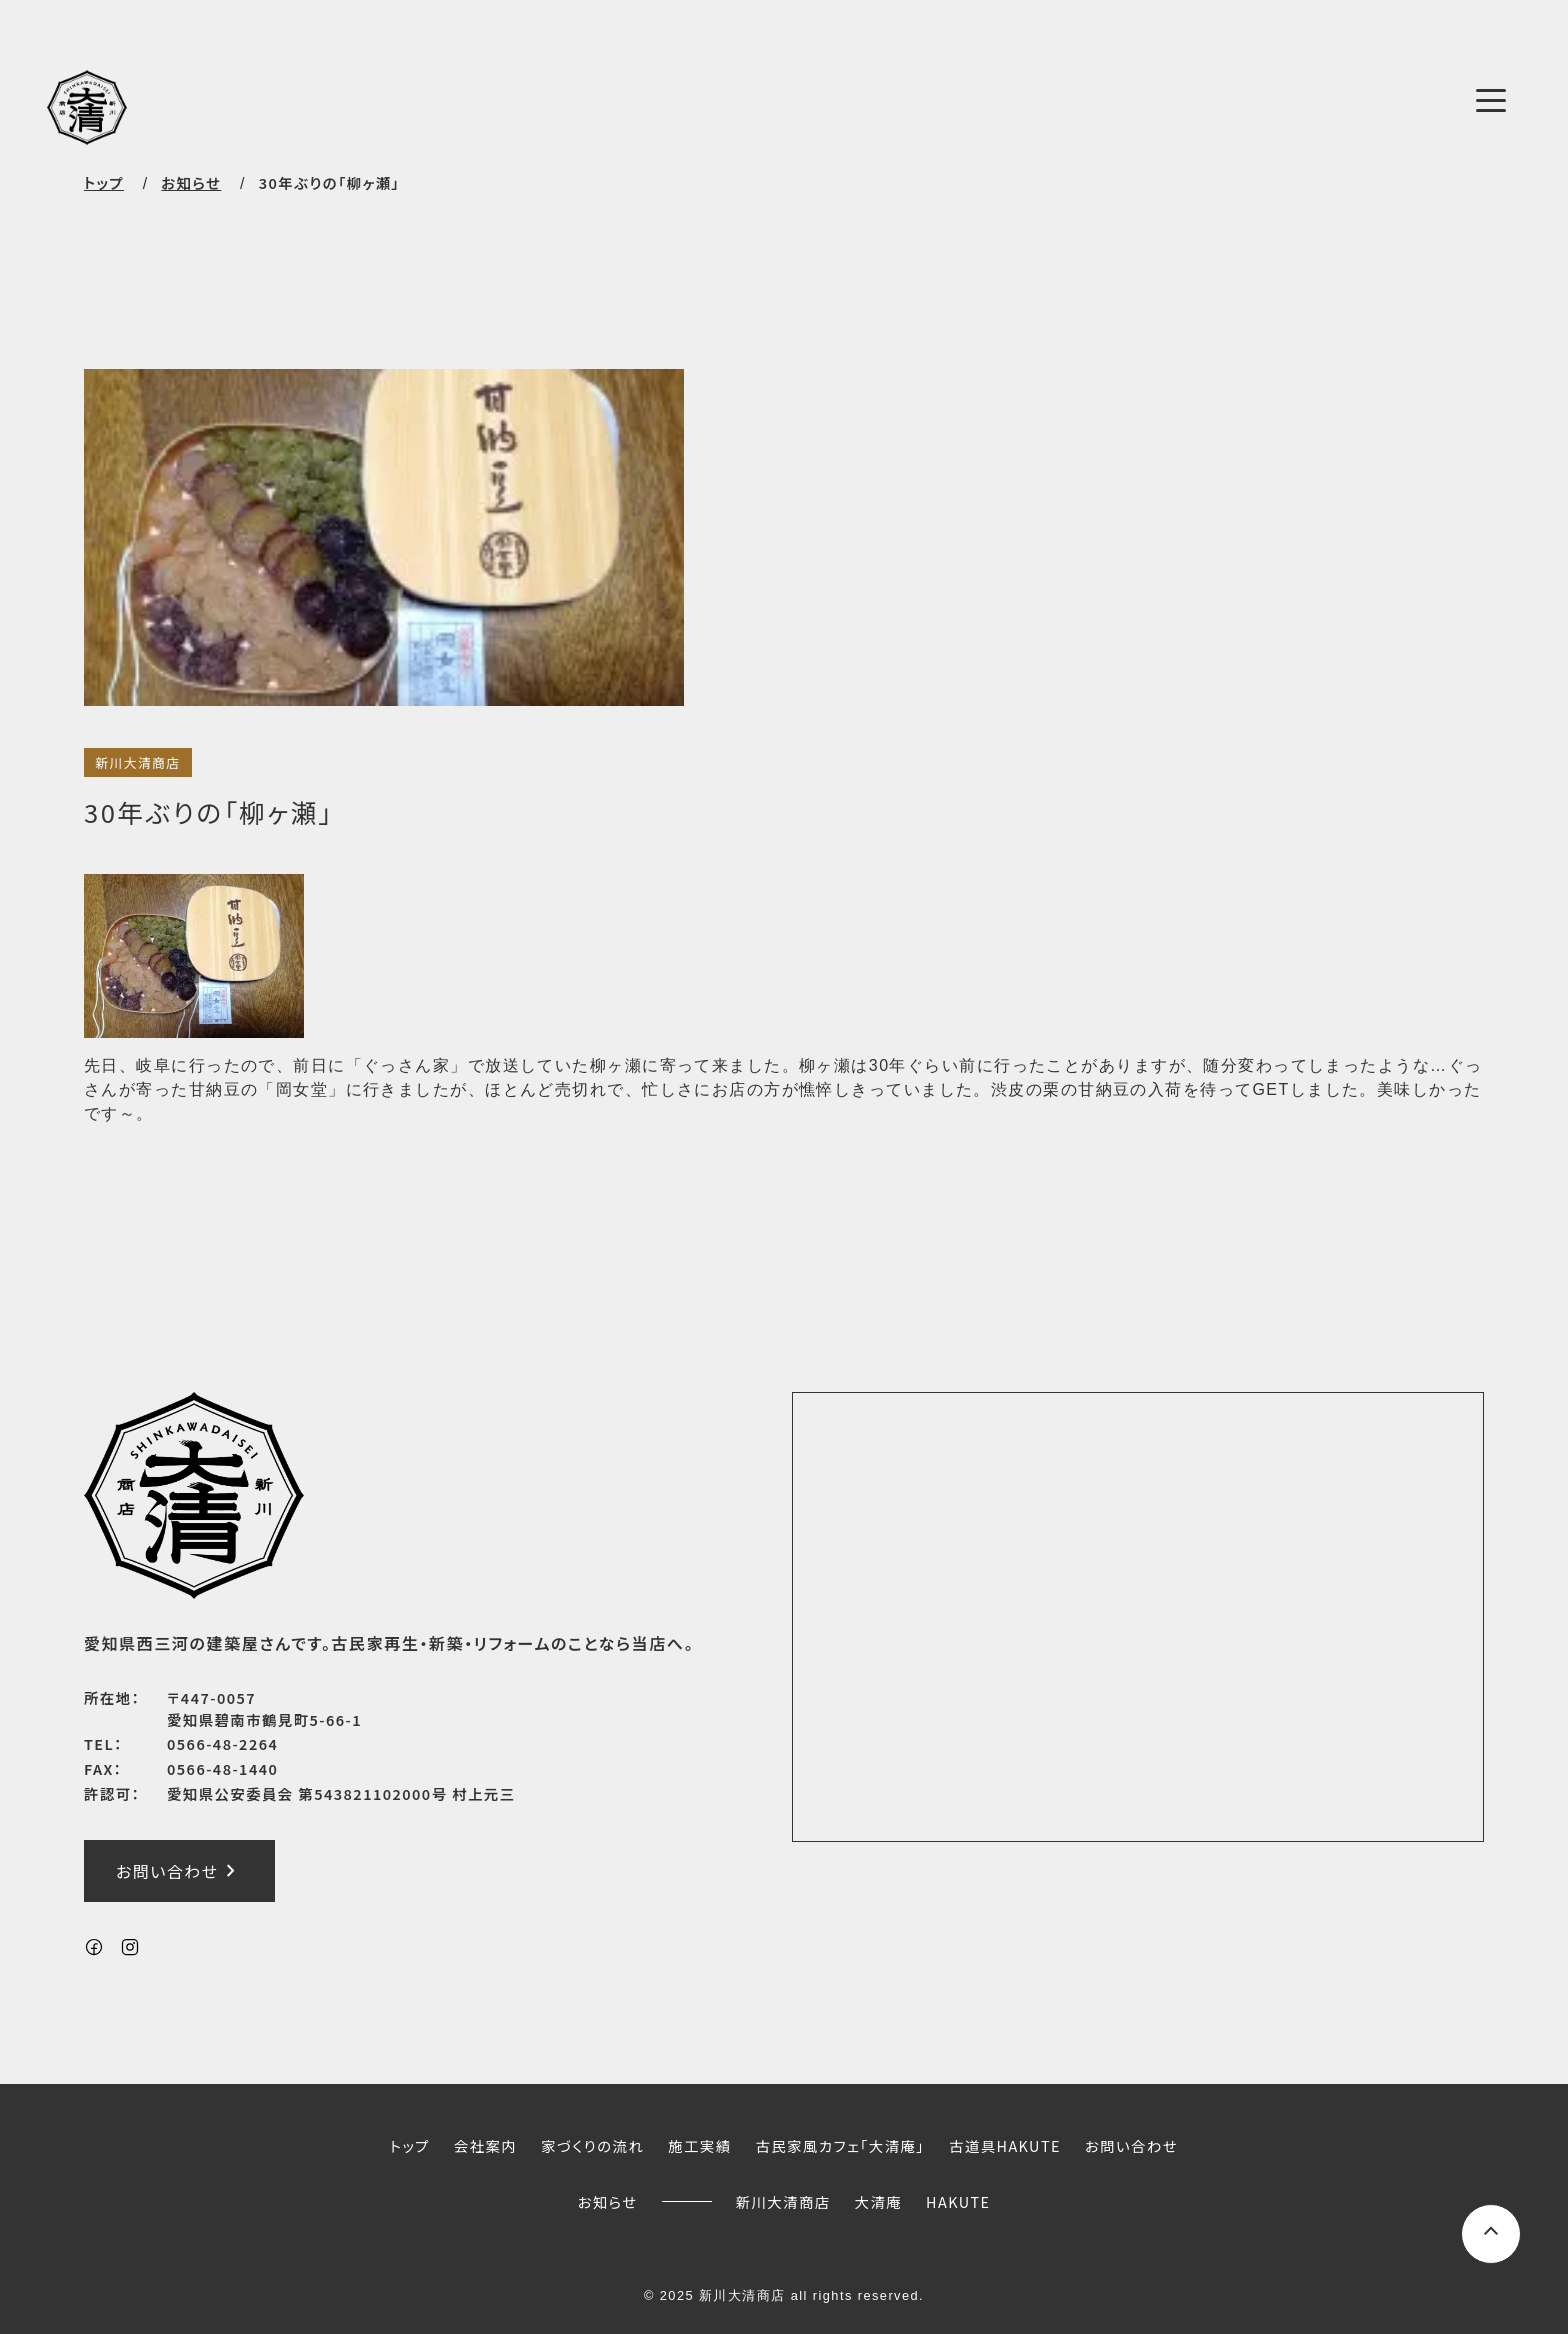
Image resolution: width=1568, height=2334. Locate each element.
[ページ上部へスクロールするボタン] (1491, 2234)
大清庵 (879, 2201)
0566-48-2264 (222, 1743)
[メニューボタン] (1491, 100)
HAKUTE (958, 2201)
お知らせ (608, 2201)
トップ (104, 182)
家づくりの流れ (592, 2145)
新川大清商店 (137, 762)
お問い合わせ (179, 1871)
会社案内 (485, 2145)
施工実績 (699, 2145)
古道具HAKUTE (1005, 2145)
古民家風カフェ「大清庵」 (840, 2145)
